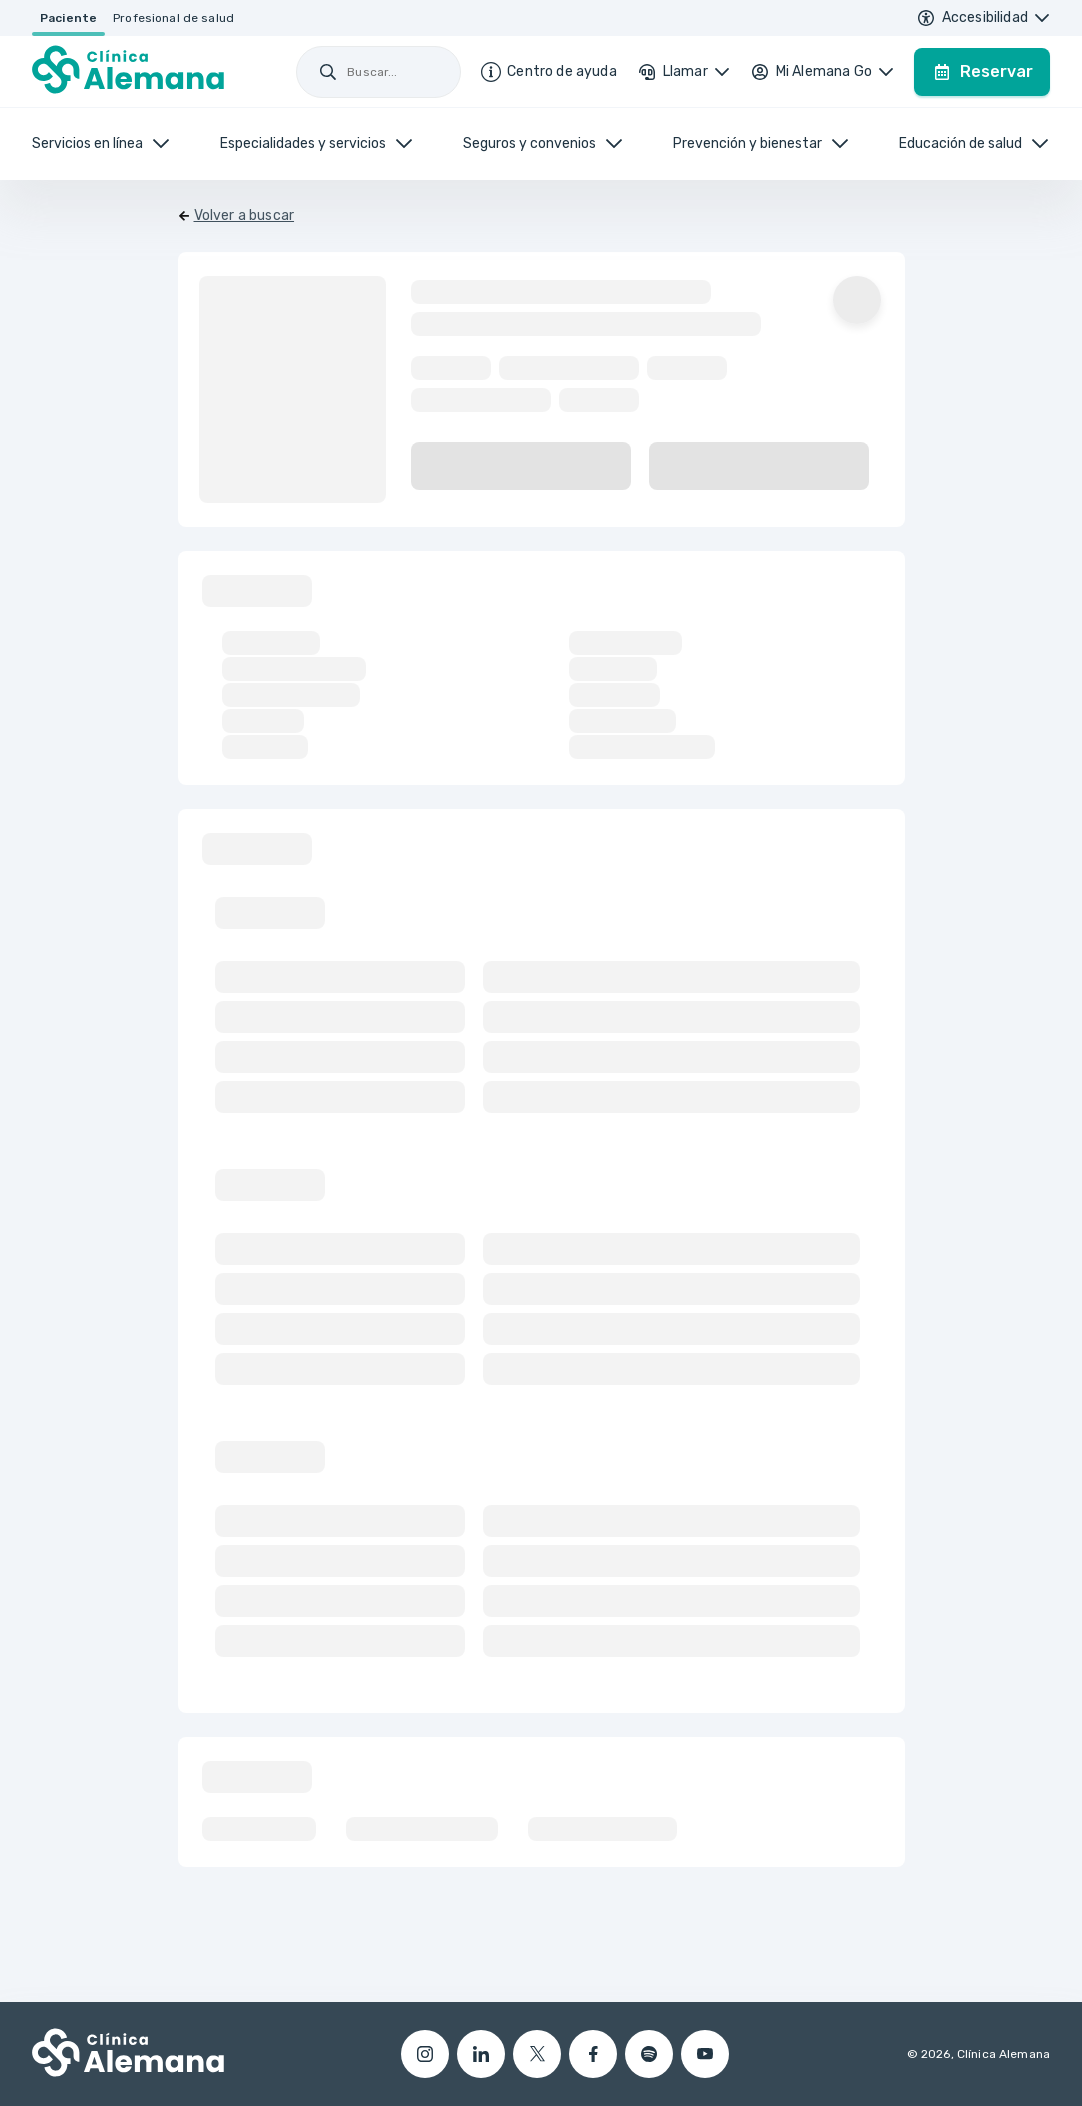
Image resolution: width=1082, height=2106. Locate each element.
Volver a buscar (244, 215)
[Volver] (236, 216)
